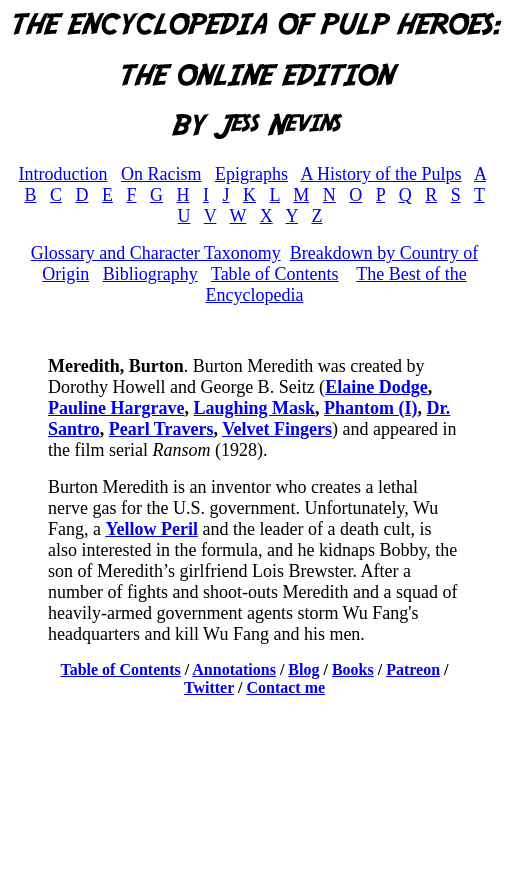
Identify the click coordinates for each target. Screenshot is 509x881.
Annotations (234, 669)
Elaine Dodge (376, 387)
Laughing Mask (254, 408)
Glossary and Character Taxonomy (156, 253)
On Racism (161, 174)
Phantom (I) (371, 408)
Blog (303, 669)
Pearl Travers (161, 429)
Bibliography (150, 274)
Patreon (413, 669)
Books (353, 669)
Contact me (285, 687)
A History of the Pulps (380, 174)
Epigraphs (251, 174)
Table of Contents (275, 274)
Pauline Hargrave (116, 408)
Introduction (62, 174)
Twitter (209, 687)
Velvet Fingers (277, 429)
